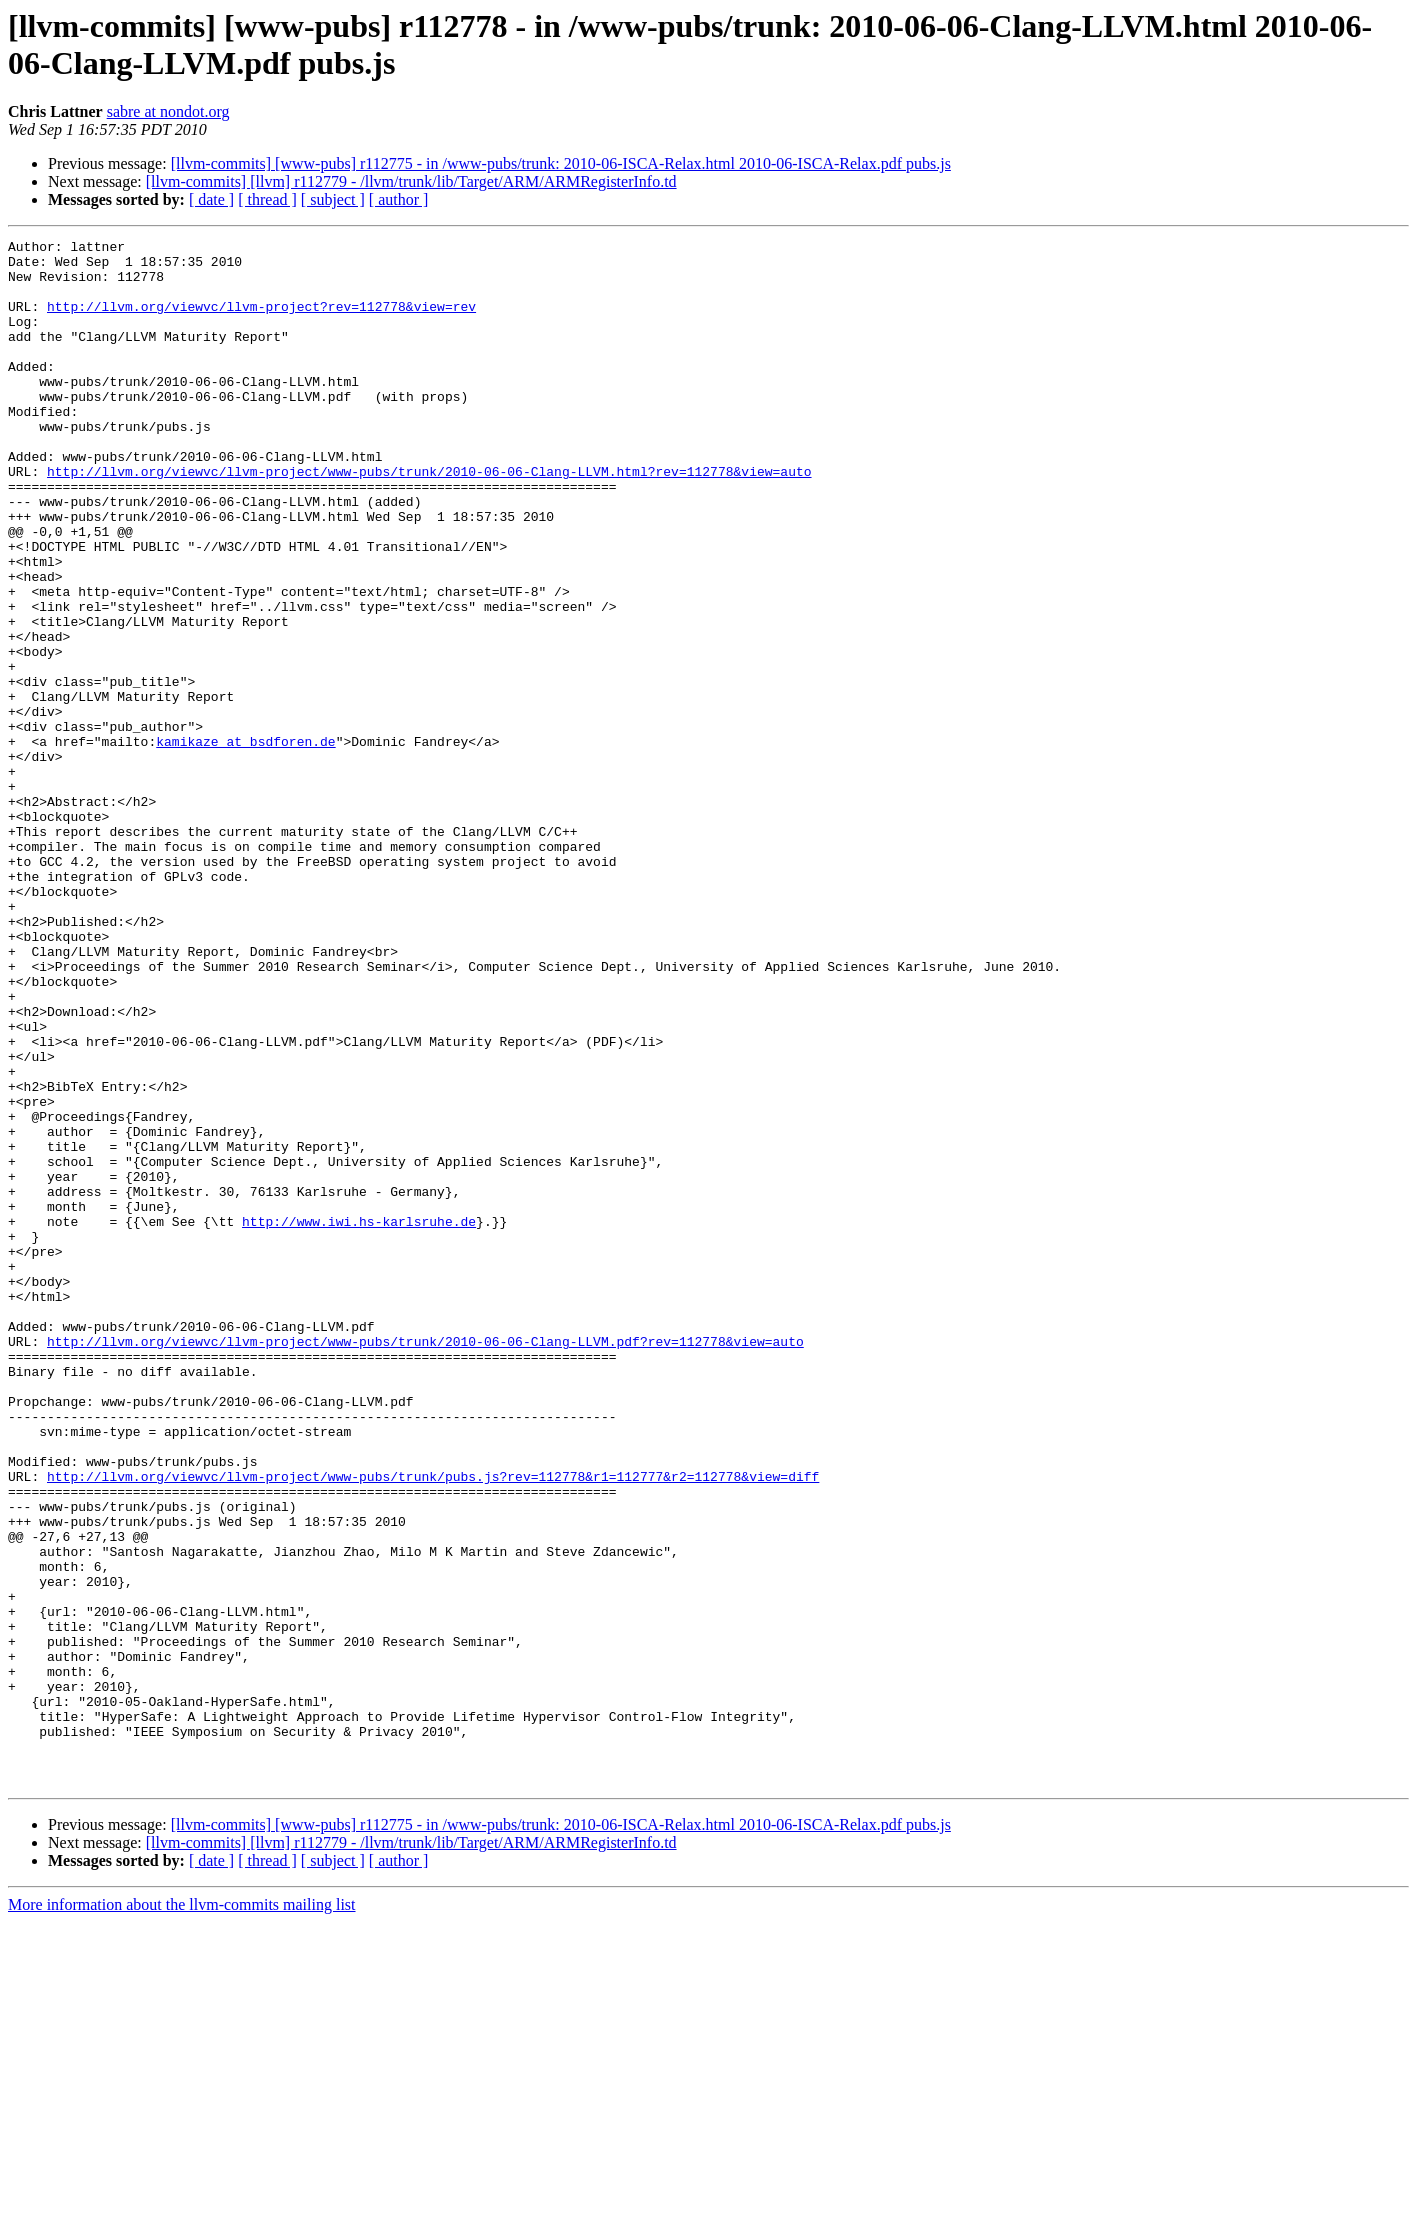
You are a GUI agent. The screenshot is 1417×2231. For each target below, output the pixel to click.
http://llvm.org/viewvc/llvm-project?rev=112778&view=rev (261, 321)
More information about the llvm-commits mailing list (182, 2213)
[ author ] (399, 199)
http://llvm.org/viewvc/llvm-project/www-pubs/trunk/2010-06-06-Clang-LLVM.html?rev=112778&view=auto (429, 519)
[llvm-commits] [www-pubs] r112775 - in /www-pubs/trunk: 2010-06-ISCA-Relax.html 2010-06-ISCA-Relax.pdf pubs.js (561, 163)
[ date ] (211, 199)
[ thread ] (267, 199)
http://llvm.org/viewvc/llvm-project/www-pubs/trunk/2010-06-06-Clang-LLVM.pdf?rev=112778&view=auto (425, 1563)
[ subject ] (333, 199)
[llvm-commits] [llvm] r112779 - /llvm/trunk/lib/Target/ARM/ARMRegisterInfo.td (411, 181)
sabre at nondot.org (168, 111)
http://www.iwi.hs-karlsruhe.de (359, 1419)
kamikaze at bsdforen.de (245, 843)
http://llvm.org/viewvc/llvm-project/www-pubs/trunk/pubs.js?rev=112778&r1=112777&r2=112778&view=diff (433, 1725)
